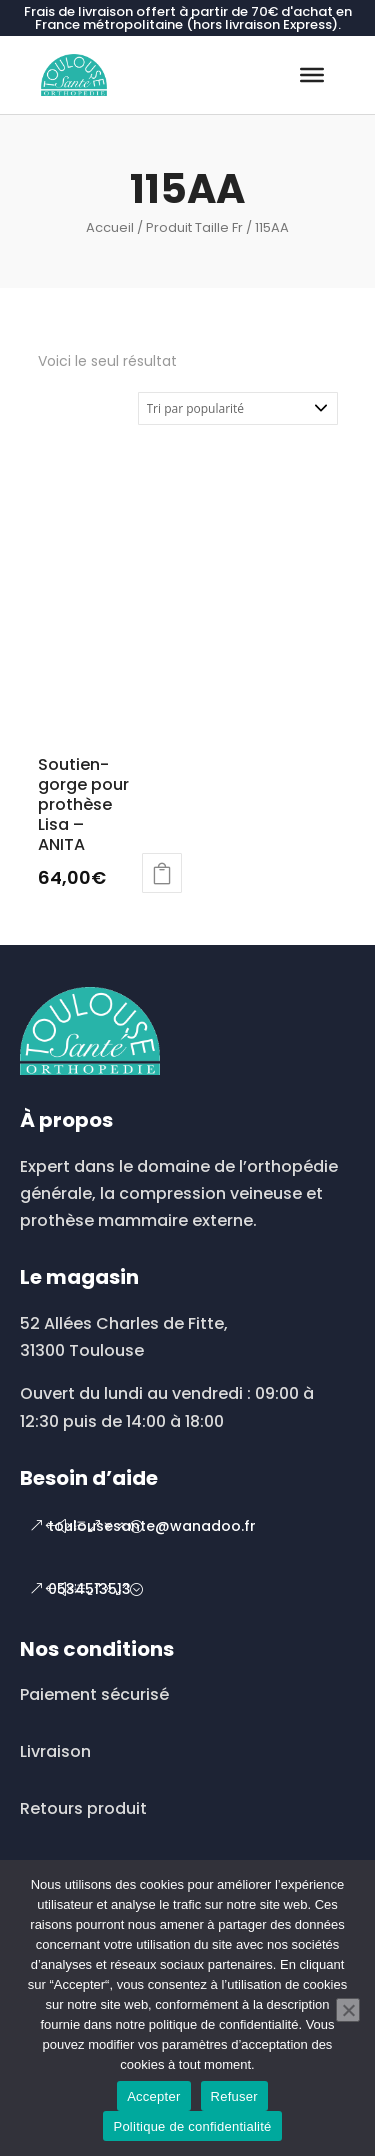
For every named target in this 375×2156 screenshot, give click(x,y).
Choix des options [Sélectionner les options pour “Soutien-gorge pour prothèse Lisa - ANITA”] (162, 873)
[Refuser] (348, 2010)
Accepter (153, 2096)
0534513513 (89, 1589)
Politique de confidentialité (192, 2126)
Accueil (110, 227)
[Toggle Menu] (312, 75)
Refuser (234, 2096)
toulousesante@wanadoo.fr (152, 1526)
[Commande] (238, 408)
